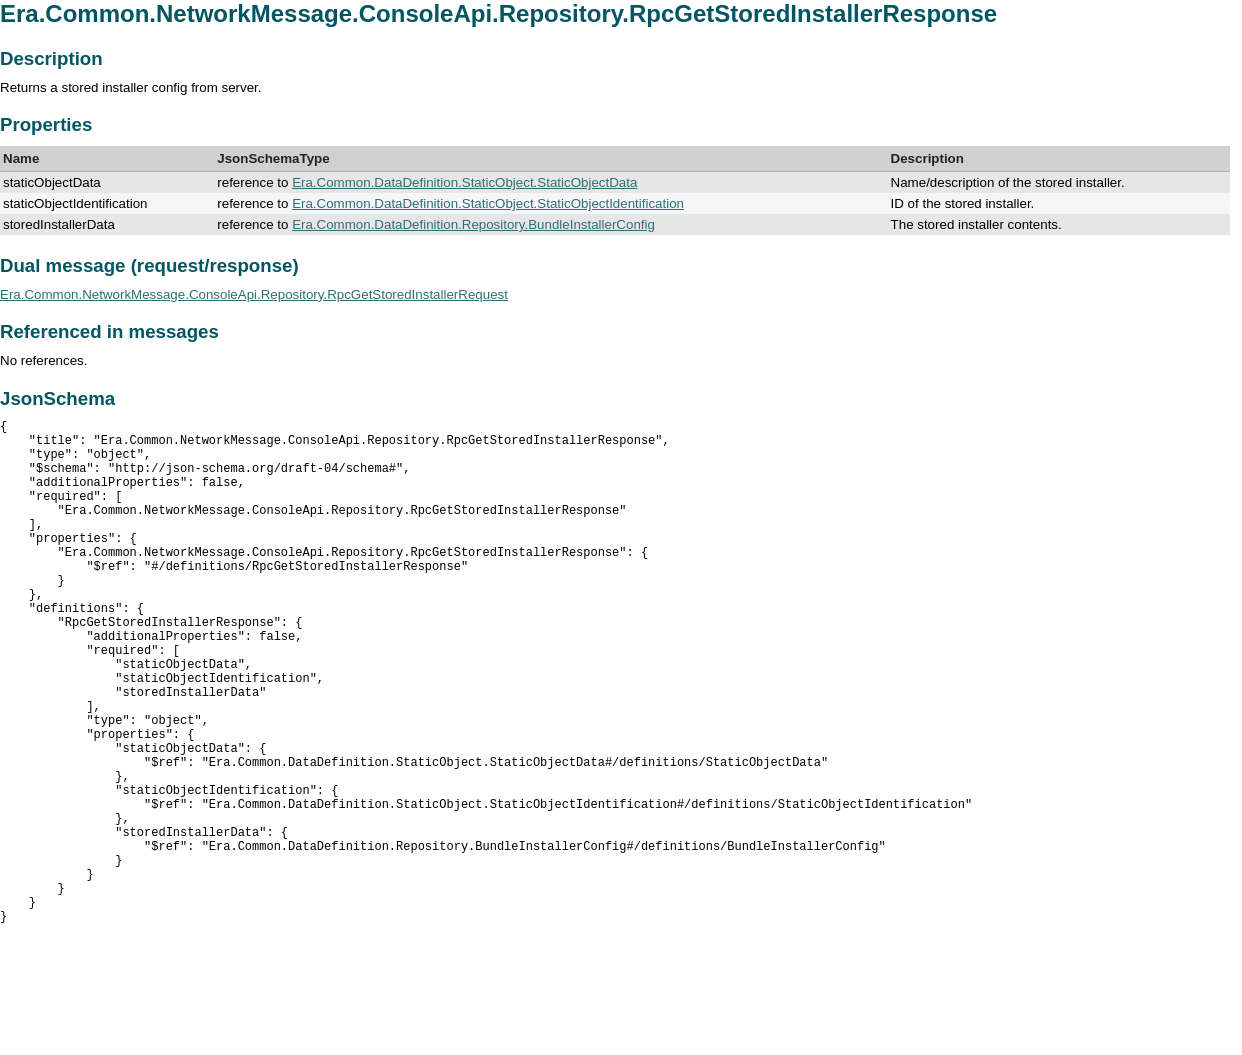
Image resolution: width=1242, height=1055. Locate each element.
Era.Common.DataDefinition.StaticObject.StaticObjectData (464, 182)
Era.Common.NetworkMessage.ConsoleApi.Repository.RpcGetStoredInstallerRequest (254, 294)
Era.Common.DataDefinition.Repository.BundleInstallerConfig (473, 224)
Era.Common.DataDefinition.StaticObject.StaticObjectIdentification (488, 203)
